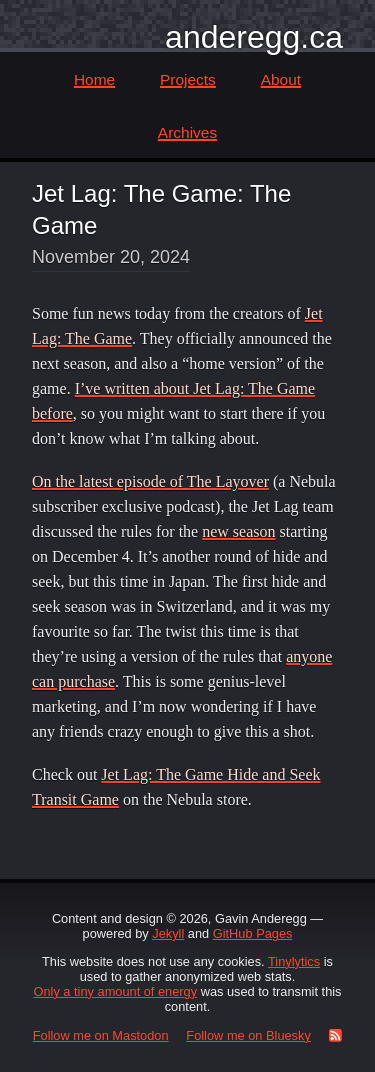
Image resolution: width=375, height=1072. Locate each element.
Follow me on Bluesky (248, 1035)
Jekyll (168, 933)
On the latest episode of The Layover (150, 481)
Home (94, 79)
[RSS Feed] (331, 1035)
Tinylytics (294, 961)
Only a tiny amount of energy (116, 991)
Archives (187, 132)
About (281, 79)
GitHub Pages (253, 933)
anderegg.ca (254, 37)
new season (238, 531)
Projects (188, 79)
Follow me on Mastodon (101, 1035)
